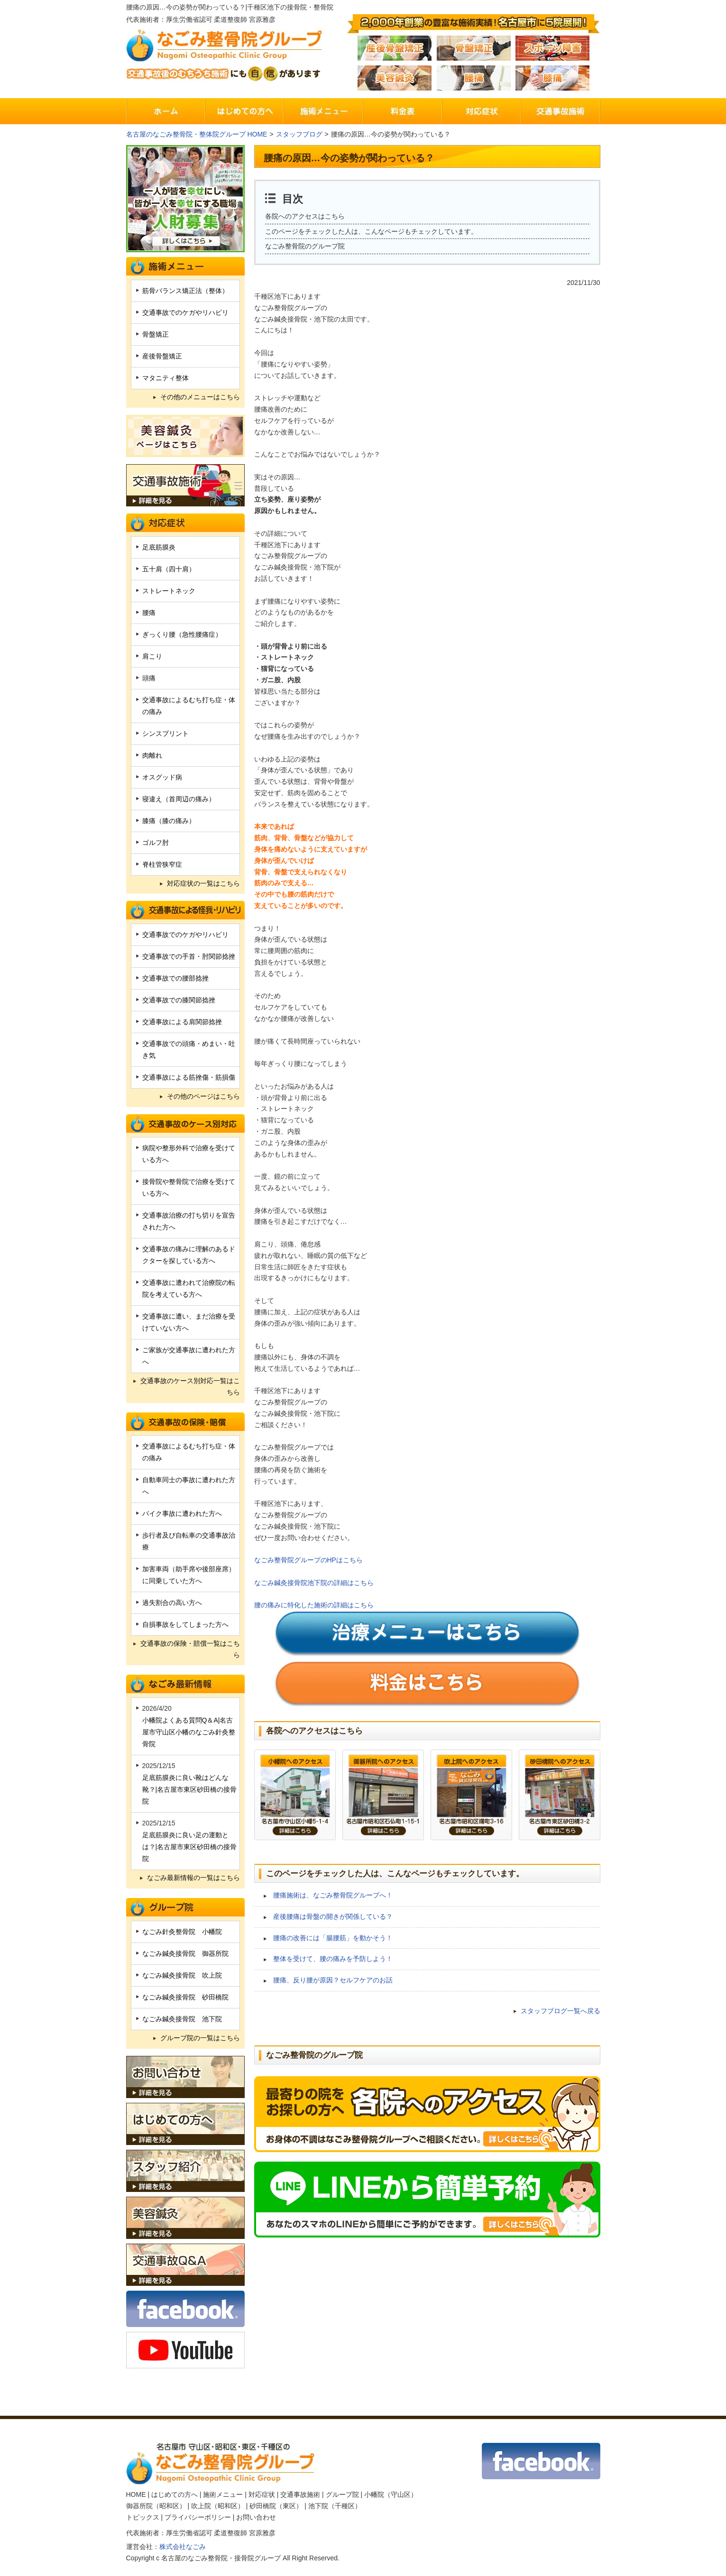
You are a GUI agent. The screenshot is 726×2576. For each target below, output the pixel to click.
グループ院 (342, 2494)
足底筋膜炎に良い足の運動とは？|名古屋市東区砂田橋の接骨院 (189, 1846)
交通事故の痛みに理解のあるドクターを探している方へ (188, 1255)
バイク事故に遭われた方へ (182, 1513)
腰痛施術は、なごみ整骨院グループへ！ (333, 1895)
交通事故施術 (300, 2494)
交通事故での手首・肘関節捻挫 (188, 956)
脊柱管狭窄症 (162, 864)
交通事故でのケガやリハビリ (185, 312)
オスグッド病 (162, 777)
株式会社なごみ (182, 2546)
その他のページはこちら (203, 1096)
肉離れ (152, 755)
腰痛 (149, 612)
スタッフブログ (299, 134)
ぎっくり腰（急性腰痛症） (182, 634)
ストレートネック (168, 591)
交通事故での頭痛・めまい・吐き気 (188, 1049)
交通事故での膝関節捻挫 (178, 1000)
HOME (136, 2494)
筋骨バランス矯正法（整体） (185, 290)
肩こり (152, 656)
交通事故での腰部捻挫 (175, 978)
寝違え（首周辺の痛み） (178, 799)
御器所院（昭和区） (156, 2506)
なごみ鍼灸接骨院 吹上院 (182, 1975)
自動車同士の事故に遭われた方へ (188, 1485)
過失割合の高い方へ (172, 1602)
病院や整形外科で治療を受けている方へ (188, 1154)
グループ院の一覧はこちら (200, 2038)
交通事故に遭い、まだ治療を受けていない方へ (188, 1322)
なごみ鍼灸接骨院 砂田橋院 (185, 1997)
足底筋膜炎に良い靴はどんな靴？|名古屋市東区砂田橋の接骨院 (189, 1789)
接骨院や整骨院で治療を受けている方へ (188, 1187)
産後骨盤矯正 (162, 356)
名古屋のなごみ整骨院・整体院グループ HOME (196, 134)
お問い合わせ (256, 2517)
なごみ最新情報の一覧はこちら (193, 1877)
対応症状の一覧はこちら (203, 883)
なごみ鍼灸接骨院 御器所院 (185, 1953)
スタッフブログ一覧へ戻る (560, 2011)
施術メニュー (223, 2494)
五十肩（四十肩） (168, 569)
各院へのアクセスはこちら (305, 216)
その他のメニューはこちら (200, 397)
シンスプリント (165, 733)
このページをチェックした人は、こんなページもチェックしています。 (371, 231)
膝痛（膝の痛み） (168, 821)
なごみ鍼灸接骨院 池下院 (182, 2019)
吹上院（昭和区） (217, 2506)
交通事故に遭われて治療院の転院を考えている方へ (188, 1288)
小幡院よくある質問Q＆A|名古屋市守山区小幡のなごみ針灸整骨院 (188, 1732)
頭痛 (149, 678)
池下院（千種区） (334, 2506)
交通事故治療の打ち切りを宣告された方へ (188, 1221)
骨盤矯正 (155, 334)
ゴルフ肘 (155, 842)
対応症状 (261, 2494)
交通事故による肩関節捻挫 (182, 1022)
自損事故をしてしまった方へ (185, 1624)
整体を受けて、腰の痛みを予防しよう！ (333, 1958)
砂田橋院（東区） (276, 2506)
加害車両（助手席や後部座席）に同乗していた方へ (188, 1575)
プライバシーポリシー (198, 2517)
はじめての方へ (174, 2494)
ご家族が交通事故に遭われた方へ (188, 1356)
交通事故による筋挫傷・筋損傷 (188, 1077)
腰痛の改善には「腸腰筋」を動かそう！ (333, 1938)
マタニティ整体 (165, 378)
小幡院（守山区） (390, 2494)
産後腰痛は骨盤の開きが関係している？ (333, 1916)
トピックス (142, 2517)
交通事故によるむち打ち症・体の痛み (188, 705)
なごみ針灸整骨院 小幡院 (182, 1931)
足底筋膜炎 (158, 547)
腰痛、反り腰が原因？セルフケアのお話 (333, 1980)
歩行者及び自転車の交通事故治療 (188, 1541)
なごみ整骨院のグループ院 (305, 246)
